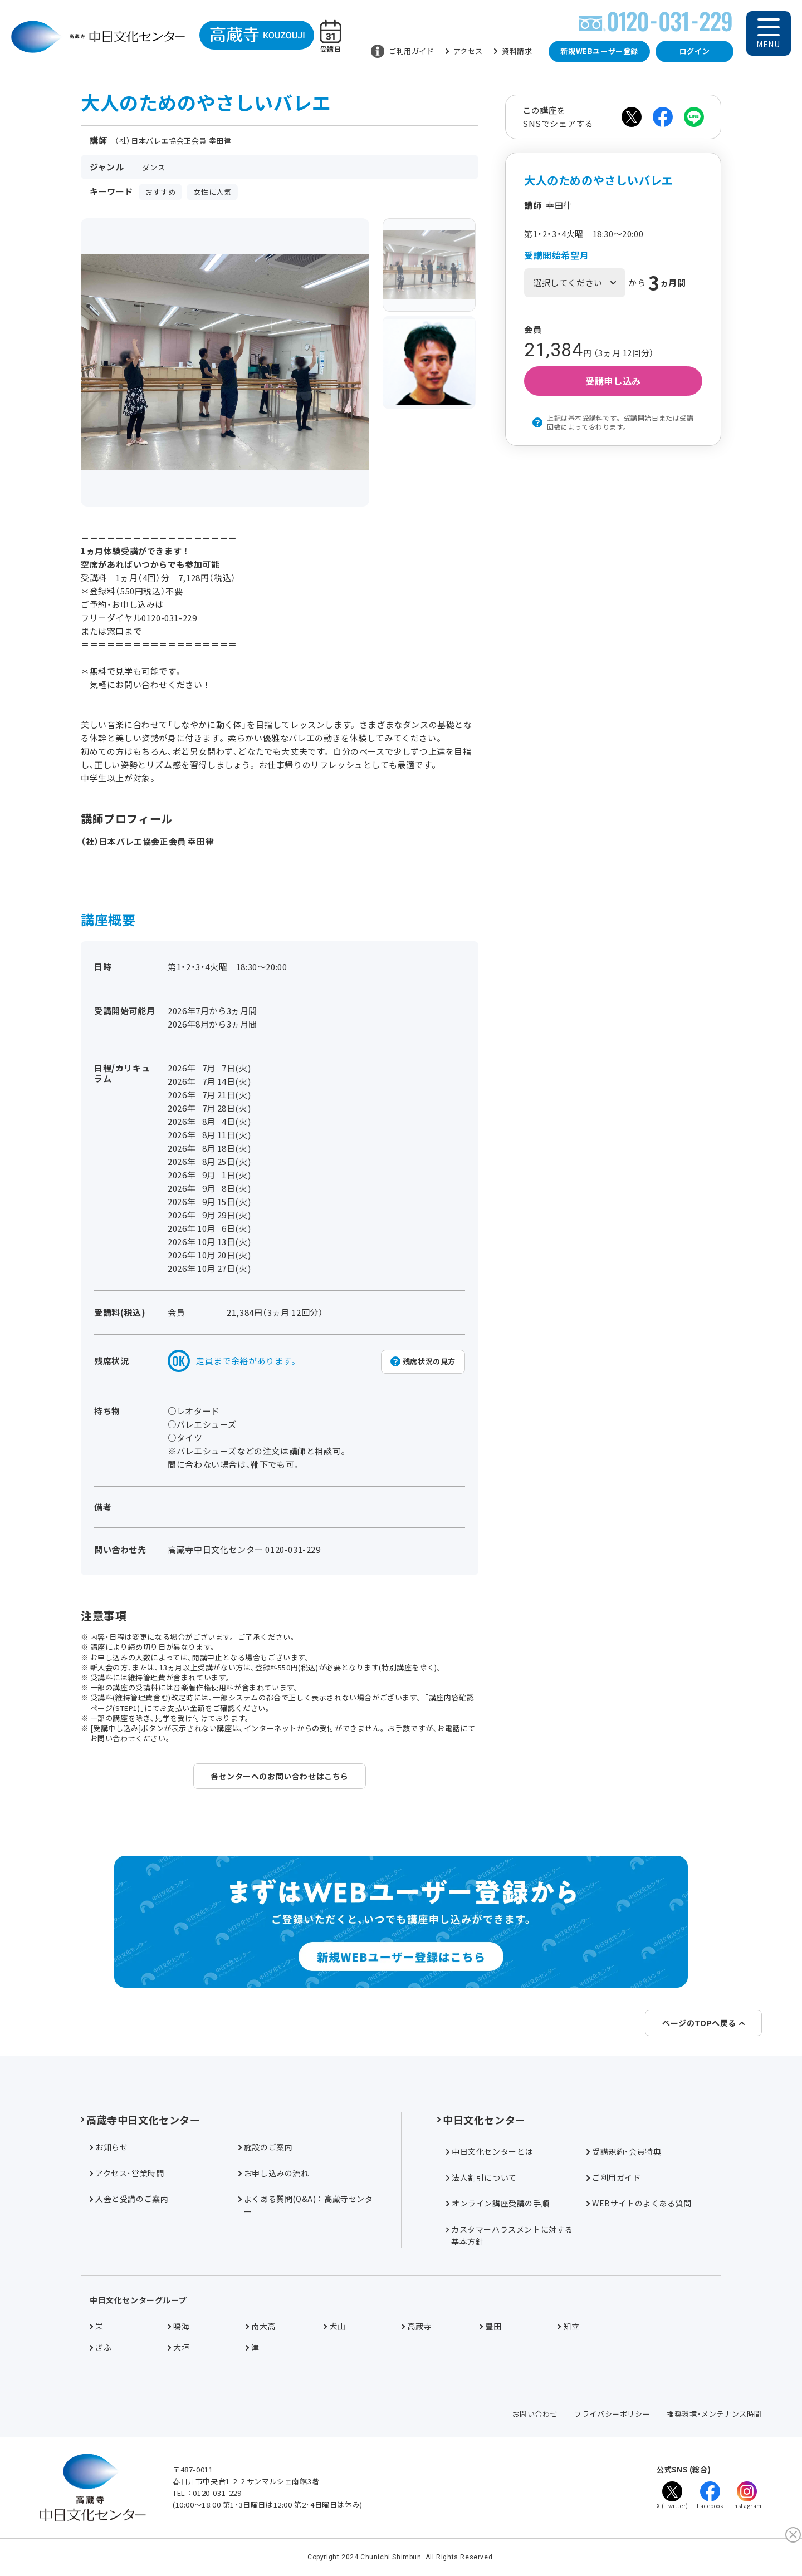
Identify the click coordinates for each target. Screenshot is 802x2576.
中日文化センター (481, 2119)
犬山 (334, 2326)
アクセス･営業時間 (127, 2173)
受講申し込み (613, 380)
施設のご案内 (265, 2146)
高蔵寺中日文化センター (140, 2119)
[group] (429, 265)
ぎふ (100, 2347)
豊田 (490, 2326)
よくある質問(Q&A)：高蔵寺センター (305, 2204)
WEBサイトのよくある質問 (639, 2203)
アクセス (464, 51)
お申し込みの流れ (273, 2173)
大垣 (178, 2347)
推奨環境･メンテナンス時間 (714, 2413)
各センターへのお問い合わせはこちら (280, 1776)
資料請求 (513, 51)
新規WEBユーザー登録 (599, 51)
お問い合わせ (535, 2413)
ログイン (694, 51)
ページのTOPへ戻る (703, 2022)
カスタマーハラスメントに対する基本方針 (509, 2235)
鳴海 (178, 2326)
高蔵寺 (417, 2326)
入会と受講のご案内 (129, 2198)
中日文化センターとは (489, 2151)
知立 (568, 2326)
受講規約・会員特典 (623, 2151)
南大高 (261, 2326)
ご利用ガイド (402, 51)
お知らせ (109, 2146)
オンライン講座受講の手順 (497, 2203)
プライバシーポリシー (612, 2413)
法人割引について (481, 2177)
